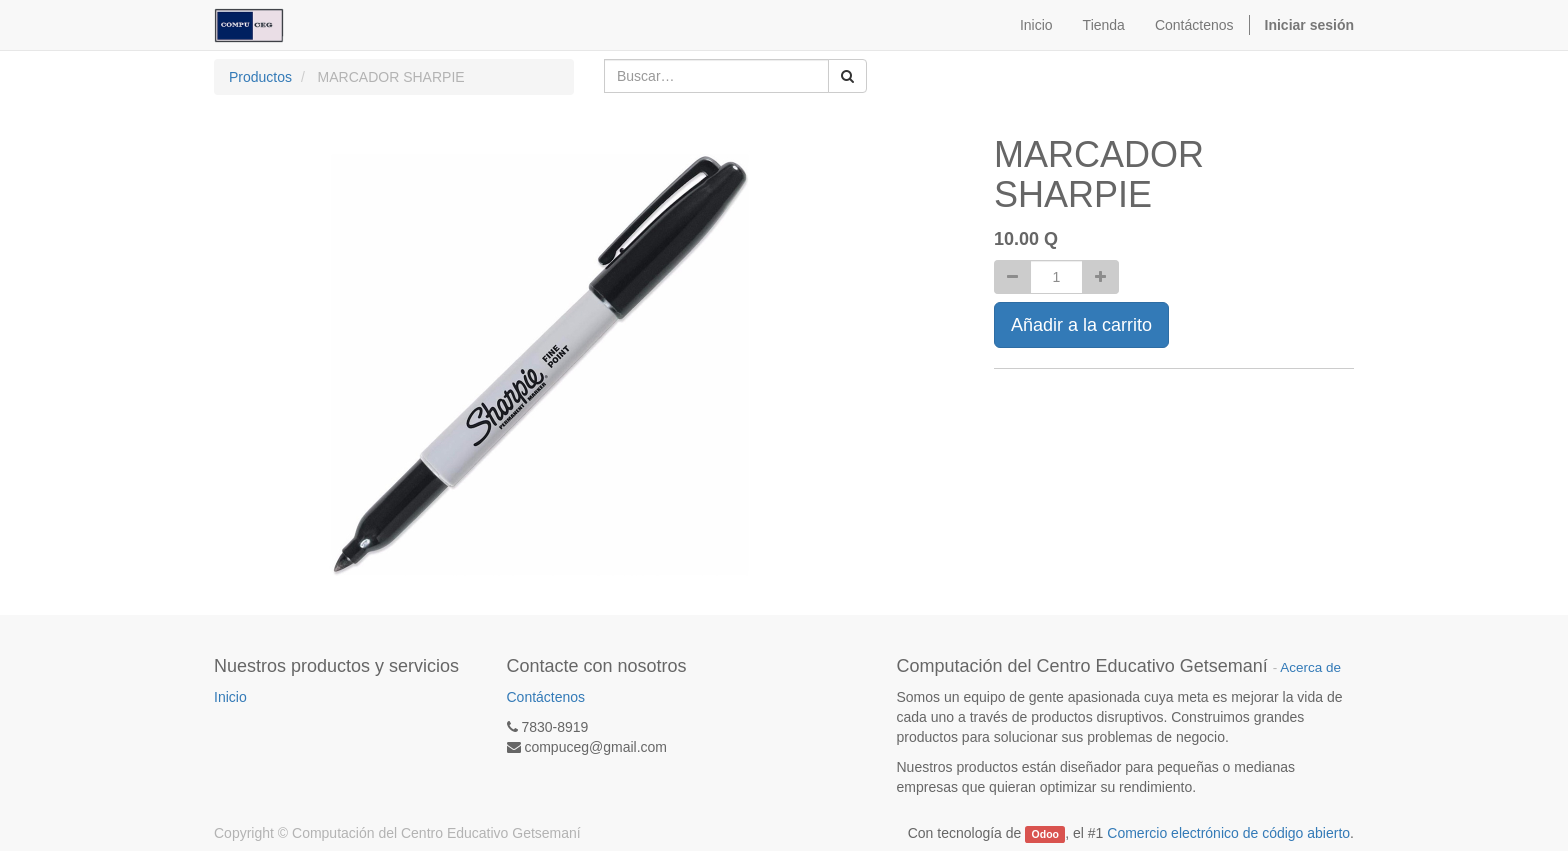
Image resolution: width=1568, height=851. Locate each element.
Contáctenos (546, 697)
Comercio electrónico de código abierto (1228, 833)
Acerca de (1310, 667)
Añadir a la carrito (1081, 325)
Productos (260, 77)
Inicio (230, 697)
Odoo (1045, 834)
